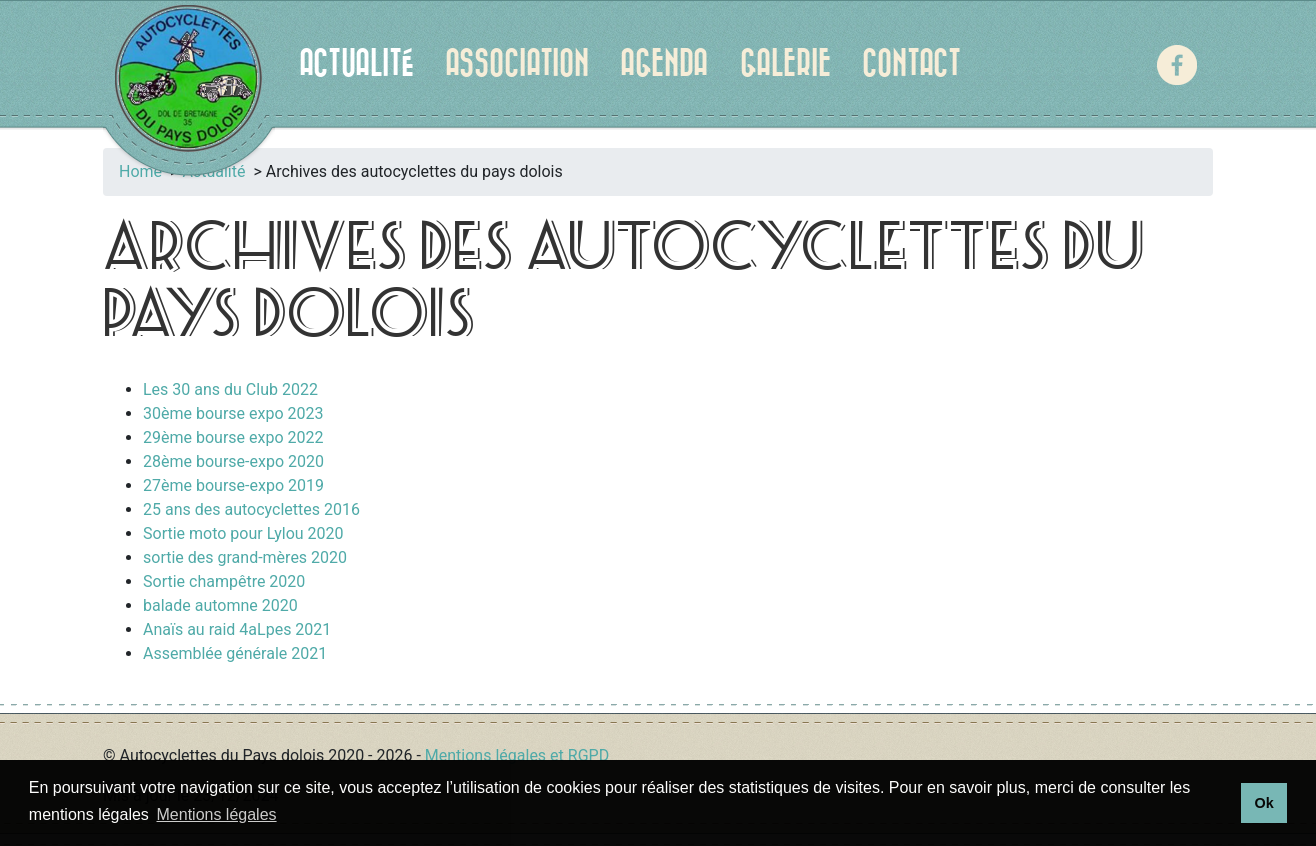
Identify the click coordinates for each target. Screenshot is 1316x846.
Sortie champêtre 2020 (224, 581)
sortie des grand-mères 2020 (245, 557)
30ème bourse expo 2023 (233, 413)
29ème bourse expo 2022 (233, 437)
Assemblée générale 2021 (235, 653)
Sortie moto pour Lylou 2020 (243, 533)
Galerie (785, 64)
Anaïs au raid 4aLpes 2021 (237, 629)
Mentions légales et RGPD (517, 755)
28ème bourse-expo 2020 (233, 461)
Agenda (664, 64)
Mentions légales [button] (217, 814)
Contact (911, 64)
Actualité (356, 64)
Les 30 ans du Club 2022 (230, 389)
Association (517, 64)
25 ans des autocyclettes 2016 (251, 509)
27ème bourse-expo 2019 (233, 485)
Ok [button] (1263, 803)
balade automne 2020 (220, 605)
